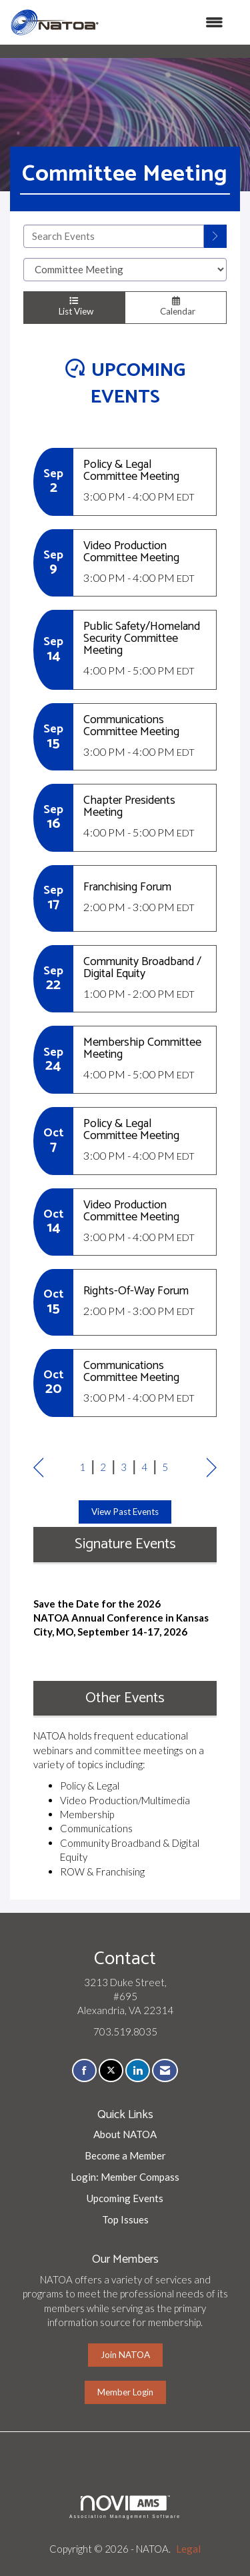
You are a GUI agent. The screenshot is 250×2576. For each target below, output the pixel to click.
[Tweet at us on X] (111, 2070)
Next (212, 1469)
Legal (188, 2549)
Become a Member (125, 2155)
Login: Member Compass (125, 2177)
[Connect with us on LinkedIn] (137, 2070)
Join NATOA (125, 2354)
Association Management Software (125, 2507)
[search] (215, 236)
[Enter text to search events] (113, 236)
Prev (38, 1469)
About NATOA (125, 2134)
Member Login (125, 2392)
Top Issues (125, 2219)
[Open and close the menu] (168, 22)
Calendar (175, 307)
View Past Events (125, 1511)
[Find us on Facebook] (84, 2070)
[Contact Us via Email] (165, 2070)
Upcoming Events (125, 2198)
